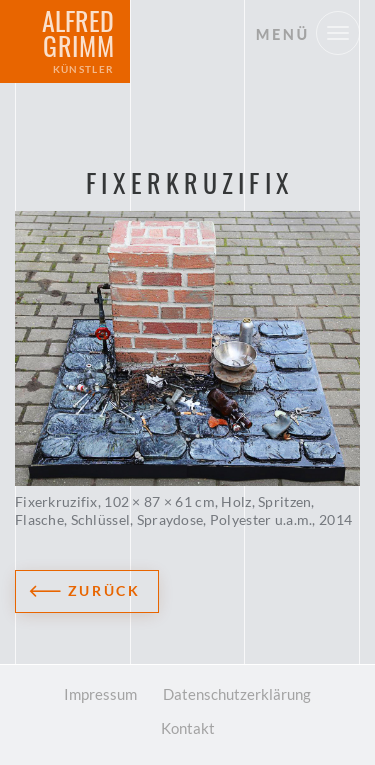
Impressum (100, 694)
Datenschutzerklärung (237, 694)
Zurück (104, 590)
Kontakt (188, 728)
